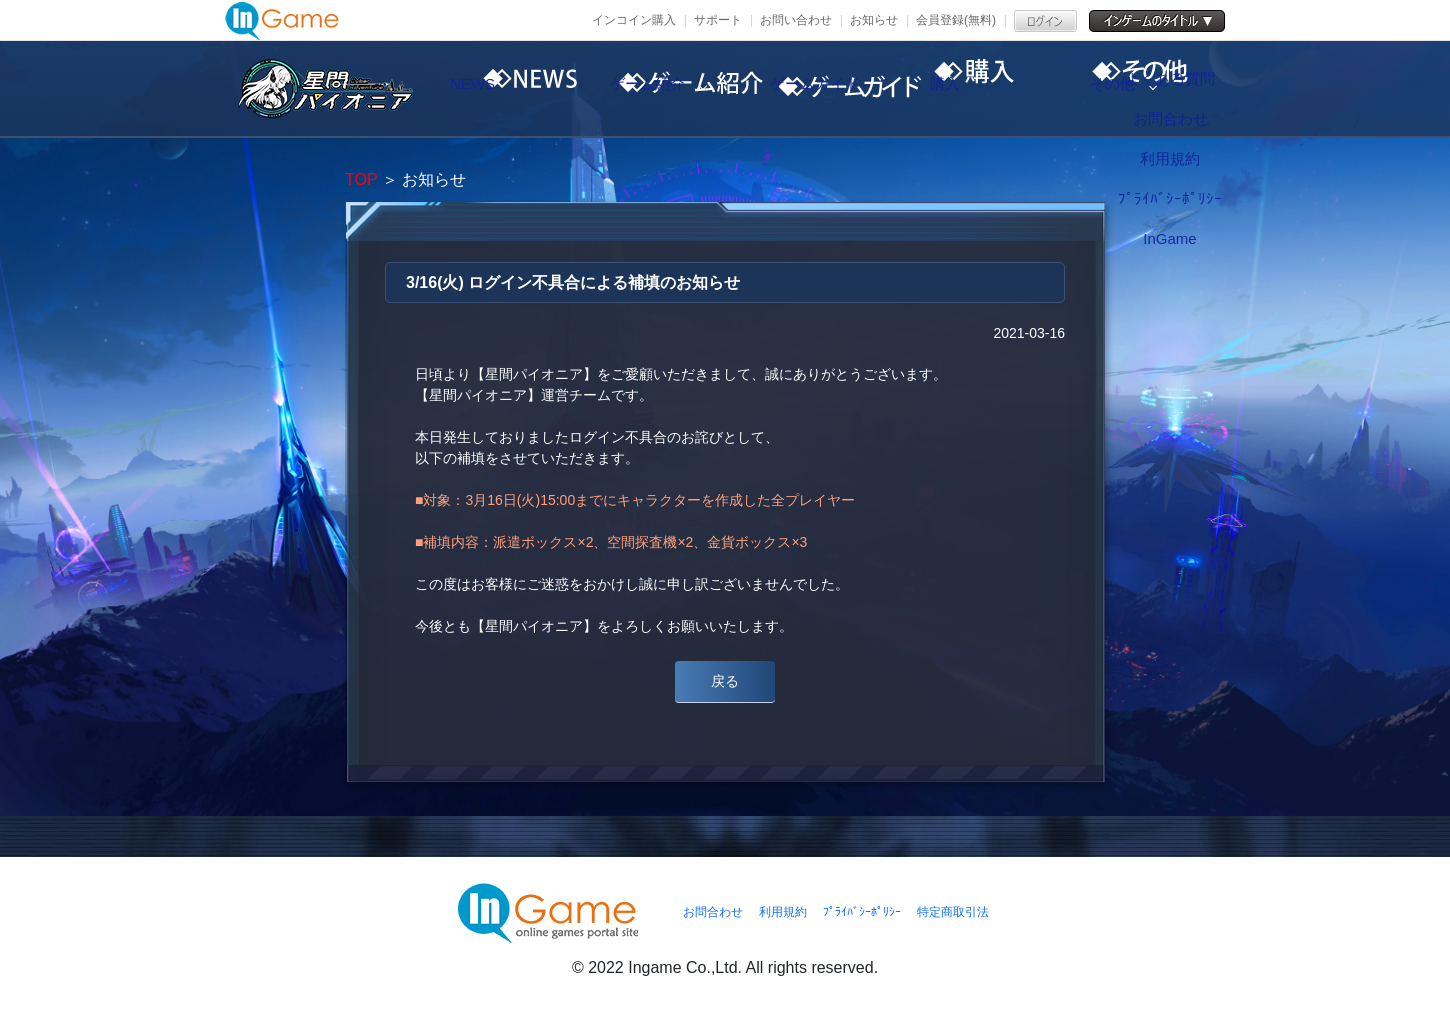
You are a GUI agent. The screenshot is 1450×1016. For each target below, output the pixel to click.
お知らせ (874, 20)
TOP (361, 179)
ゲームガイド (850, 89)
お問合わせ (713, 912)
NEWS (510, 89)
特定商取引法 (953, 912)
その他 (1190, 89)
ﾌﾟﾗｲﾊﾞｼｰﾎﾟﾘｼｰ (862, 912)
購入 (1020, 89)
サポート (718, 20)
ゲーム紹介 (680, 89)
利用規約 (783, 912)
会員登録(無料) (956, 20)
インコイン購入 (634, 20)
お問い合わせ (796, 20)
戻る (725, 681)
